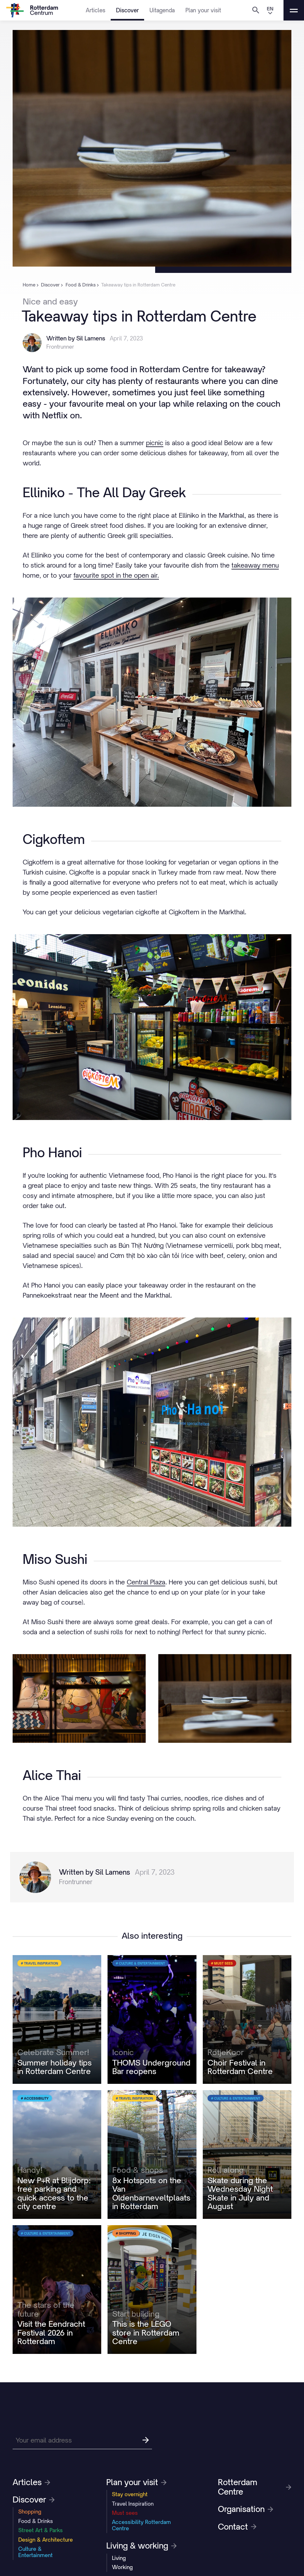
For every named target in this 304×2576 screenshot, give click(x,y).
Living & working (141, 2545)
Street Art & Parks (40, 2530)
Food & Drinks (35, 2521)
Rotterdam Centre (254, 2487)
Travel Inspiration (133, 2504)
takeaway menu (255, 565)
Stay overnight (130, 2494)
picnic (154, 443)
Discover (127, 10)
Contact (237, 2527)
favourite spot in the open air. (116, 575)
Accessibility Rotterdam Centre (141, 2525)
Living (119, 2558)
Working (122, 2567)
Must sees (125, 2513)
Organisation (245, 2509)
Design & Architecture (45, 2540)
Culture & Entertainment (35, 2552)
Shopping (29, 2511)
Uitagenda (162, 10)
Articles (95, 10)
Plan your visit (203, 10)
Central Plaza (146, 1582)
